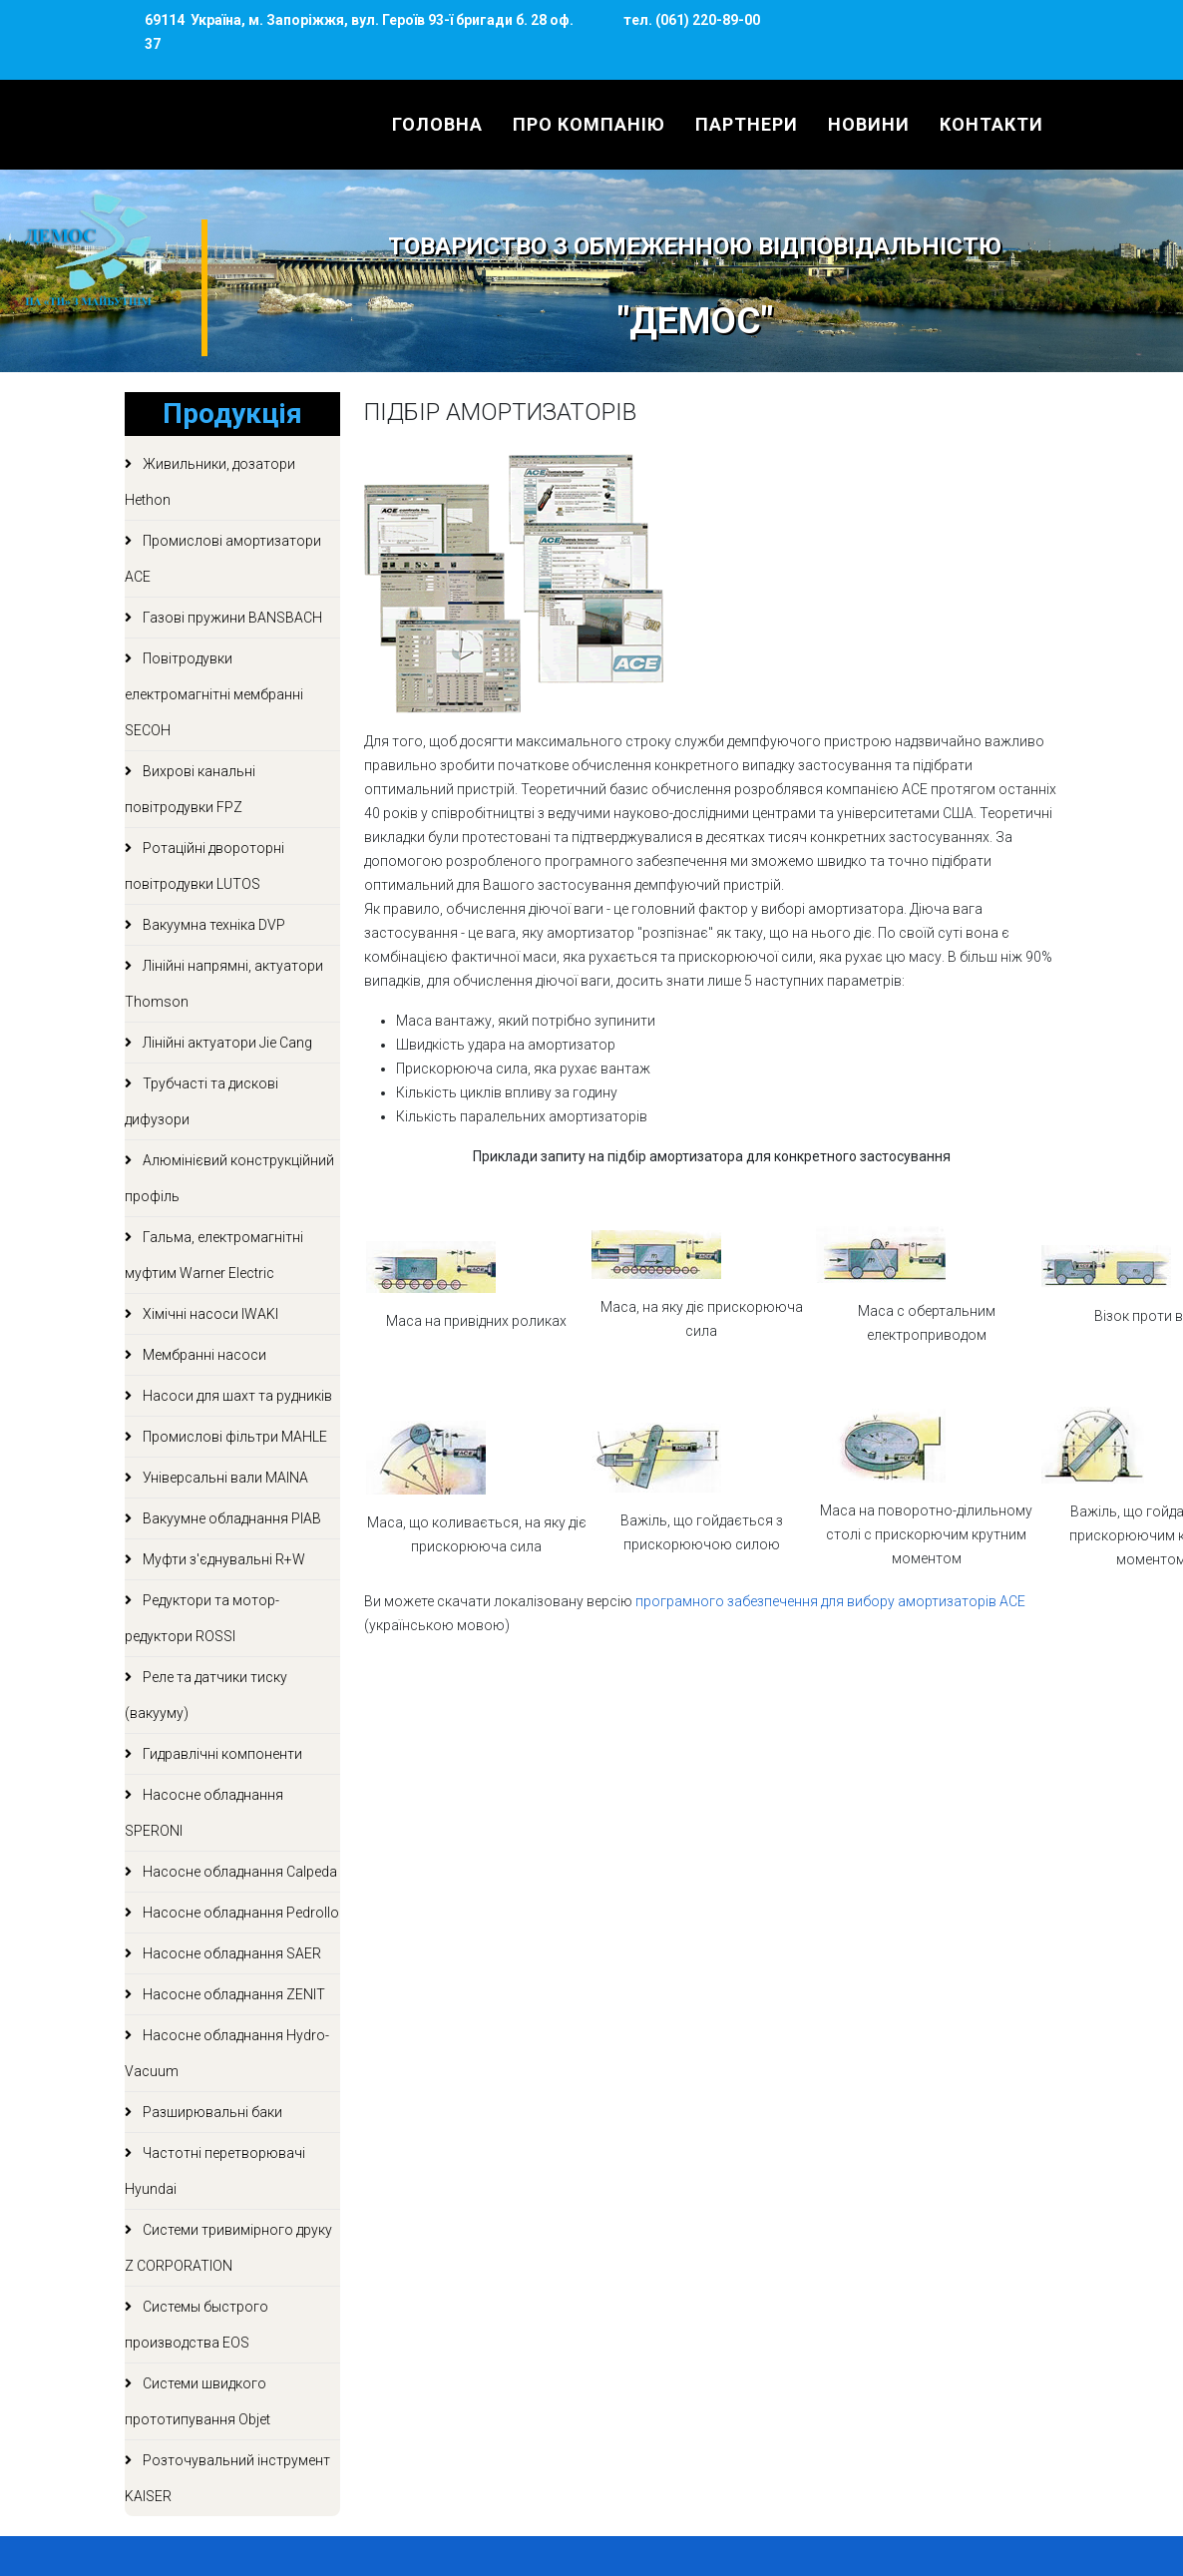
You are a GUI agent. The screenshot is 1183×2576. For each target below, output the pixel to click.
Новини (869, 124)
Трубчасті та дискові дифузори (201, 1101)
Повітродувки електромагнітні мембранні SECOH (214, 694)
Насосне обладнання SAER (230, 1953)
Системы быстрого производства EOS (196, 2325)
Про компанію (589, 124)
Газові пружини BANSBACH (231, 618)
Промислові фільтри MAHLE (233, 1437)
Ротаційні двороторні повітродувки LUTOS (204, 866)
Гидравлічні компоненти (221, 1754)
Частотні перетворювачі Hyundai (215, 2171)
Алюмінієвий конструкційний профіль (229, 1178)
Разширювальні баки (211, 2112)
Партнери (746, 124)
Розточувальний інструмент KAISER (227, 2478)
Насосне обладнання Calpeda (238, 1872)
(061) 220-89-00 (706, 20)
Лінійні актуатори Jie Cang (226, 1043)
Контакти (991, 124)
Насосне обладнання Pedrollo (239, 1913)
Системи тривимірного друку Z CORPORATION (228, 2248)
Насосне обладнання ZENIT (232, 1994)
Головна (437, 124)
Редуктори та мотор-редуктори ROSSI (202, 1618)
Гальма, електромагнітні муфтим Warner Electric (214, 1255)
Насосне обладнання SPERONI (204, 1813)
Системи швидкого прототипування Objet (197, 2401)
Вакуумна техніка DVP (212, 925)
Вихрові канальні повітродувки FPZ (190, 789)
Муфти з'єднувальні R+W (222, 1559)
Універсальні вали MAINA (224, 1478)
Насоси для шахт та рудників (236, 1396)
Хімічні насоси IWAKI (209, 1314)
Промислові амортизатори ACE (223, 559)
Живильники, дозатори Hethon (210, 482)
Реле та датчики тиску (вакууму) (206, 1695)
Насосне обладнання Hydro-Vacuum (227, 2053)
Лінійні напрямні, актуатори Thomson (224, 984)
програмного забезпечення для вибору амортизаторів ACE (830, 1601)
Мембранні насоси (203, 1355)
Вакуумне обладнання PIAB (230, 1518)
